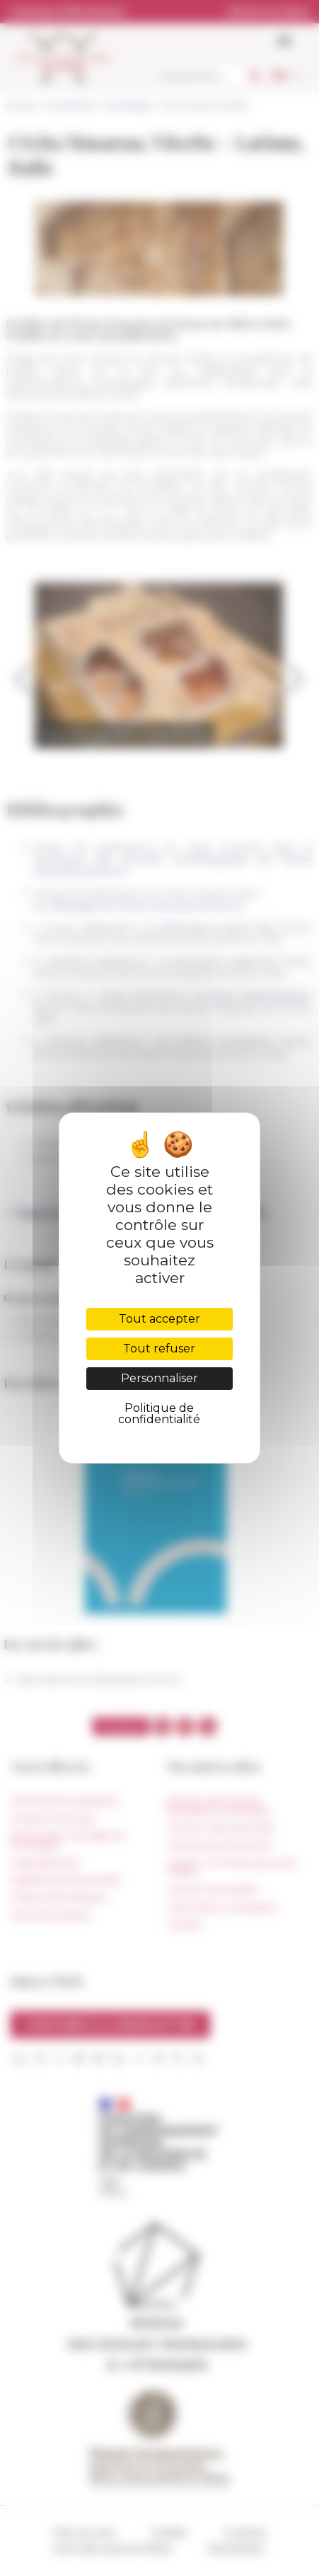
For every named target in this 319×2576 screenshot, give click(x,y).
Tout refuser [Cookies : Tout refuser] (159, 1348)
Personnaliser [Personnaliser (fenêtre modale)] (159, 1378)
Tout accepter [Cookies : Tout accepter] (159, 1319)
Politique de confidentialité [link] (159, 1413)
